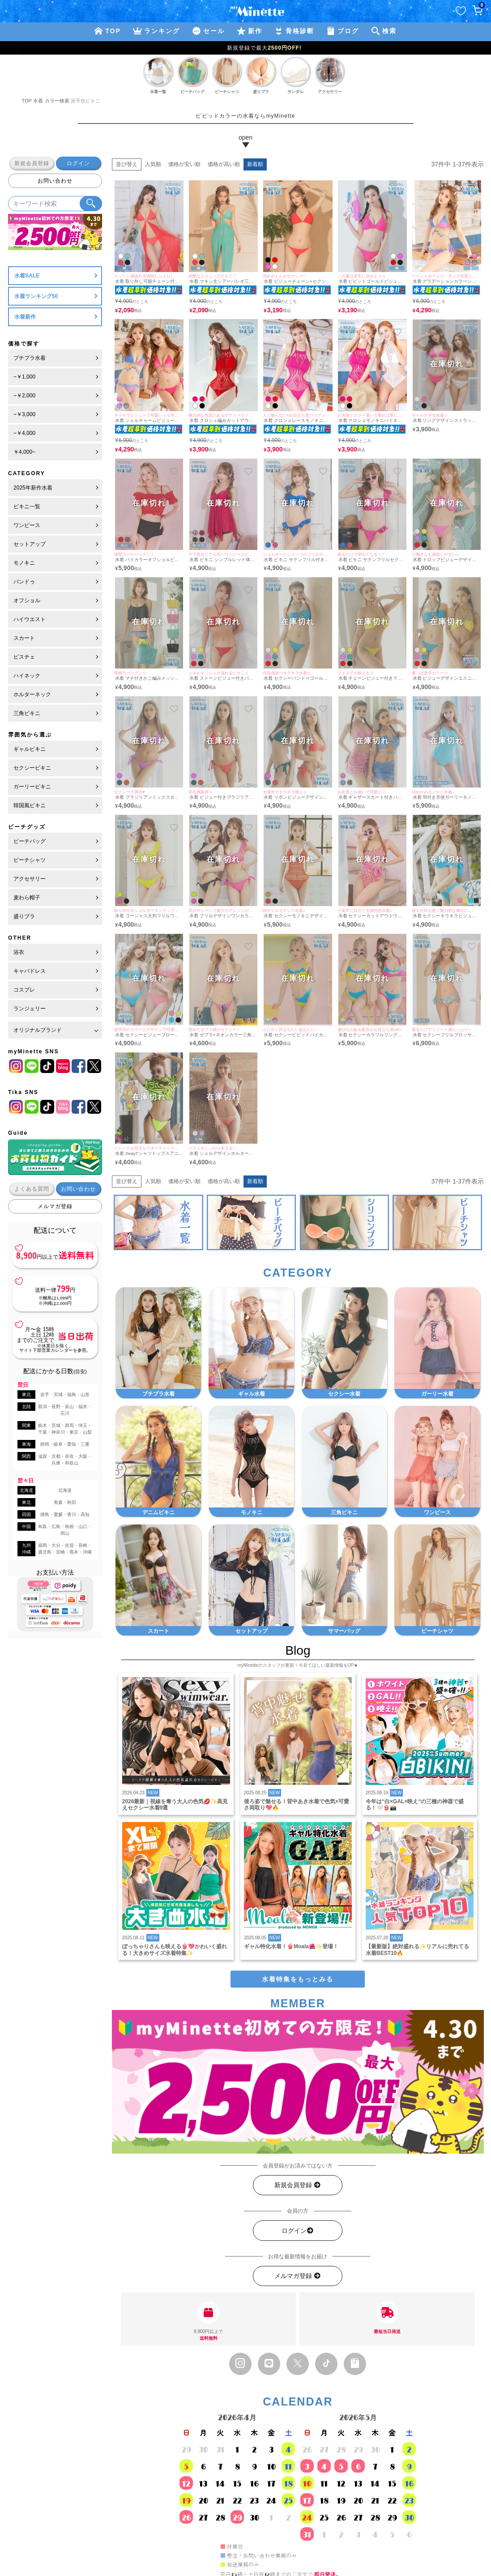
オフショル (26, 600)
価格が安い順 (184, 164)
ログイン (78, 163)
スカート (24, 638)
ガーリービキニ (32, 786)
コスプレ (24, 990)
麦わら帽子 (26, 897)
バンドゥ (24, 582)
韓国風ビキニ (29, 805)
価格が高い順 (224, 164)
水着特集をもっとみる (297, 1979)
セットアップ (29, 544)
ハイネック (26, 676)
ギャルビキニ (29, 749)
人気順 (153, 164)
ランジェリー (29, 1008)
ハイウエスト (29, 619)
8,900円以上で (208, 2321)
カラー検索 (57, 100)
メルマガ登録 (55, 1206)
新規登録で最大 (245, 48)
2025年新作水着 (32, 488)
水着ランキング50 (36, 296)
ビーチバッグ (29, 841)
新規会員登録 (31, 163)
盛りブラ (24, 916)
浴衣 (18, 952)
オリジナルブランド (37, 1030)
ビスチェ (24, 657)
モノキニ (24, 563)
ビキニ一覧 (26, 506)
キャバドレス (29, 971)
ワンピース (26, 525)
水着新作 (25, 317)
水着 (38, 100)
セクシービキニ (32, 768)
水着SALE (26, 276)
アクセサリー (29, 879)
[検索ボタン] (91, 203)
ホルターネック (32, 694)
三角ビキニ (26, 713)
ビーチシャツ (29, 860)
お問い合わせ (55, 181)
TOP (27, 100)
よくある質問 (31, 1189)
